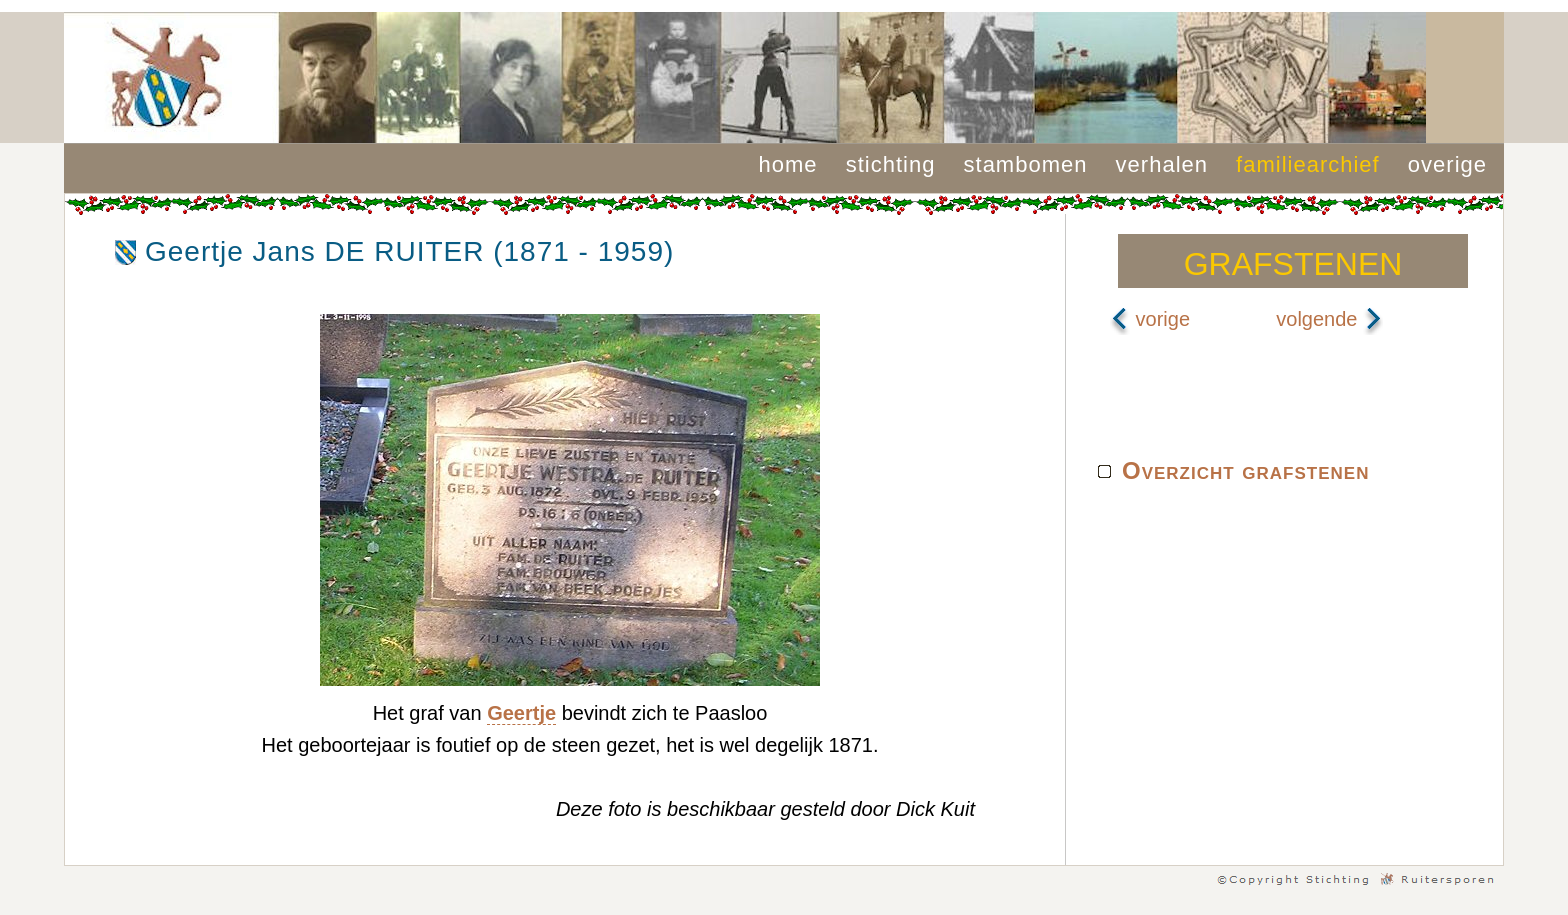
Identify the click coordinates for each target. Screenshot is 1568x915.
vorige (1150, 319)
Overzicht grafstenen (1245, 470)
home (788, 164)
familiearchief (1308, 164)
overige (1447, 164)
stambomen (1026, 164)
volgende (1329, 319)
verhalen (1162, 164)
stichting (891, 164)
